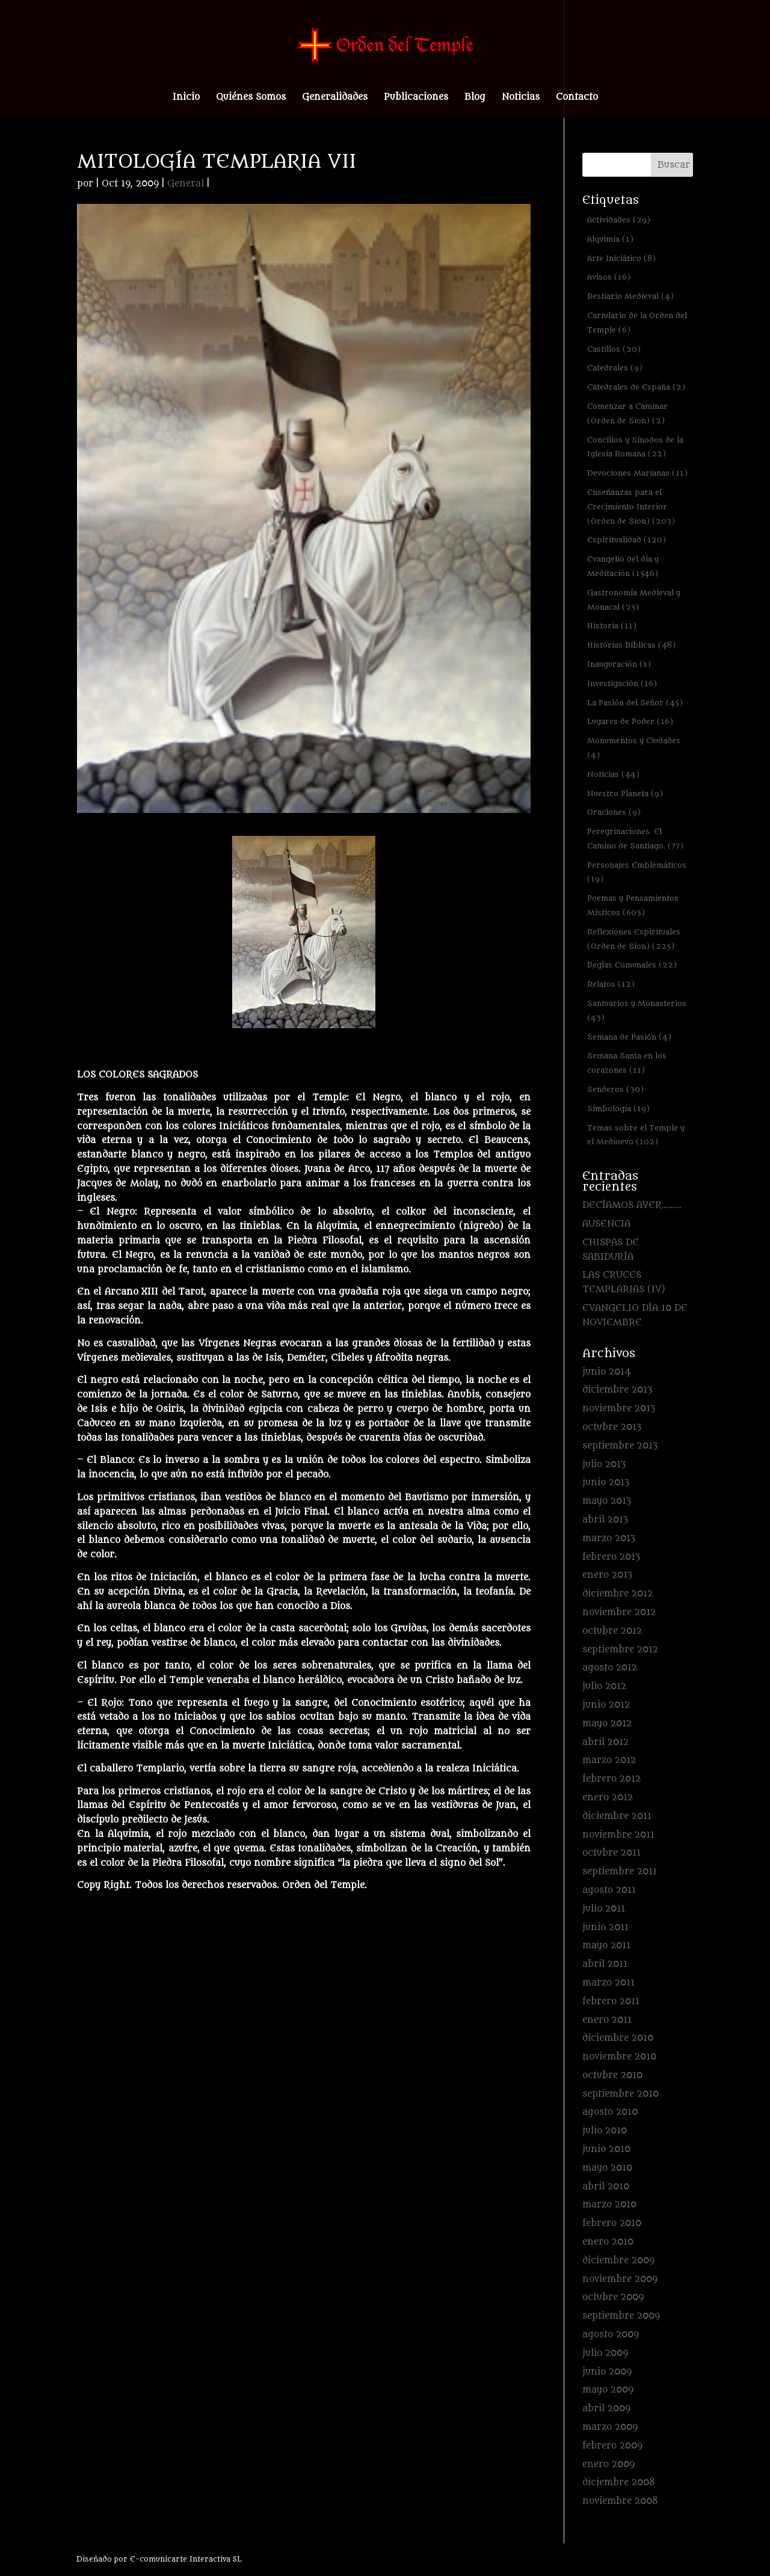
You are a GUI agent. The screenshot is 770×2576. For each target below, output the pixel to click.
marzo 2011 (608, 1983)
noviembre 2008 (620, 2501)
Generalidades (335, 97)
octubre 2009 (613, 2297)
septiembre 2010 (620, 2094)
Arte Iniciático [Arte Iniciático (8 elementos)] (621, 258)
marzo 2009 (610, 2427)
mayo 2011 (606, 1945)
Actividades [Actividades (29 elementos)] (618, 219)
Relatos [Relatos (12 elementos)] (611, 984)
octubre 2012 (612, 1631)
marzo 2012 (609, 1760)
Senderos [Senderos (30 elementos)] (615, 1089)
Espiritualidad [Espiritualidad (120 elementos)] (626, 539)
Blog (474, 97)
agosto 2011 (609, 1890)
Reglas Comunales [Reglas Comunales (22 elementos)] (632, 964)
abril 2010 (605, 2187)
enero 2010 (607, 2242)
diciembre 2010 (617, 2038)
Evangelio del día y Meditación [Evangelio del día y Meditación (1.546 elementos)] (623, 566)
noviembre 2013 (618, 1408)
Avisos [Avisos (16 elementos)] (608, 276)
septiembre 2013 (620, 1446)
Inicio (186, 97)
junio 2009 (607, 2372)
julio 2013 (604, 1464)
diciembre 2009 (618, 2261)
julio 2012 (604, 1686)
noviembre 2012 (619, 1612)
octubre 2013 (611, 1427)
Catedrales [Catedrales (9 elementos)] (614, 367)
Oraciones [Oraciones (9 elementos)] (614, 812)
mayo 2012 (607, 1724)
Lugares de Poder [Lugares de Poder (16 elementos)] (630, 721)
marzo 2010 (609, 2205)
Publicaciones (416, 97)
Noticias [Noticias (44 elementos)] (613, 774)
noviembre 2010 (619, 2057)
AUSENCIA (606, 1224)
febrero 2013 (611, 1557)
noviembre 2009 (620, 2279)
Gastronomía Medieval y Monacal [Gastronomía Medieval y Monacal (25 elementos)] (633, 600)
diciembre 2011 (616, 1816)
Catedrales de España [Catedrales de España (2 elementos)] (636, 386)
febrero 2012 (611, 1779)
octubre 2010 (612, 2075)
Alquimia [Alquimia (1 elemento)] (610, 239)
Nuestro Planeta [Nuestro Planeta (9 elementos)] (625, 793)
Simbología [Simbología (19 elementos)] (618, 1108)
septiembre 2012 (620, 1650)
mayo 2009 (607, 2390)
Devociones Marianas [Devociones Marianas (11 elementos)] (637, 472)
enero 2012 (607, 1797)
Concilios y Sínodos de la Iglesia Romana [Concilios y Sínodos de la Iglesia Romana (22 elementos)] (635, 447)
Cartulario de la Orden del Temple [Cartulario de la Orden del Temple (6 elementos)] (637, 322)
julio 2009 (605, 2353)
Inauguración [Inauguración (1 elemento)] (619, 664)
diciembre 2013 (617, 1390)
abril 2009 (606, 2408)
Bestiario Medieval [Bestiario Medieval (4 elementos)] (630, 296)
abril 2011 (604, 1964)
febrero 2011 (610, 2001)
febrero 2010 (611, 2223)
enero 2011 (607, 2020)
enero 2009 (608, 2464)
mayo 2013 (606, 1501)
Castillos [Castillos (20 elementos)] (614, 349)
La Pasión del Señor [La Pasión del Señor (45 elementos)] (635, 702)
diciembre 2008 (618, 2482)
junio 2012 (606, 1705)
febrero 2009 (612, 2446)
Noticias (521, 97)
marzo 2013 (608, 1538)
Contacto (577, 97)
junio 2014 (606, 1372)
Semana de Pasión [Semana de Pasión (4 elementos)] (629, 1036)
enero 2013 (607, 1575)
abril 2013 (605, 1520)
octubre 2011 (611, 1853)
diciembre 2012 (617, 1594)
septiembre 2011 (619, 1871)
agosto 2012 (609, 1668)
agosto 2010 (610, 2112)
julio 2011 (603, 1909)
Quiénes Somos (251, 97)
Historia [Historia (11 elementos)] (611, 625)
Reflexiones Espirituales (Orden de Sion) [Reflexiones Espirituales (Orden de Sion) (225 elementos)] (633, 939)
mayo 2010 (607, 2168)
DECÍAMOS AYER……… (632, 1205)
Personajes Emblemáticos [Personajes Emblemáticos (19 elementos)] (636, 872)
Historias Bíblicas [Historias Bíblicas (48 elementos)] (631, 644)
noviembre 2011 (618, 1835)
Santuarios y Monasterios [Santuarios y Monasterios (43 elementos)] (636, 1010)
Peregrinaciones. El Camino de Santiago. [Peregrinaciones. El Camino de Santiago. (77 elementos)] (635, 838)
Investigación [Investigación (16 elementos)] (622, 683)
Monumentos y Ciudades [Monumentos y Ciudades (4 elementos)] (633, 747)
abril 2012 (605, 1742)
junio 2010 (606, 2149)
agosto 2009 (610, 2334)
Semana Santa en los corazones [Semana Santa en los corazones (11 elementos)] (627, 1063)
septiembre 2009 (621, 2316)
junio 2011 (605, 1927)
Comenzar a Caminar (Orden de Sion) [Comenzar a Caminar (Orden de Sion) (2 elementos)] (627, 413)
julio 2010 (604, 2131)
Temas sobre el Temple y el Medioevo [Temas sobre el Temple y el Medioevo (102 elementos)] (636, 1135)
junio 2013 (605, 1482)
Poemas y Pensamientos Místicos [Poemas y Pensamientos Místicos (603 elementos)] (633, 905)
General (185, 184)
